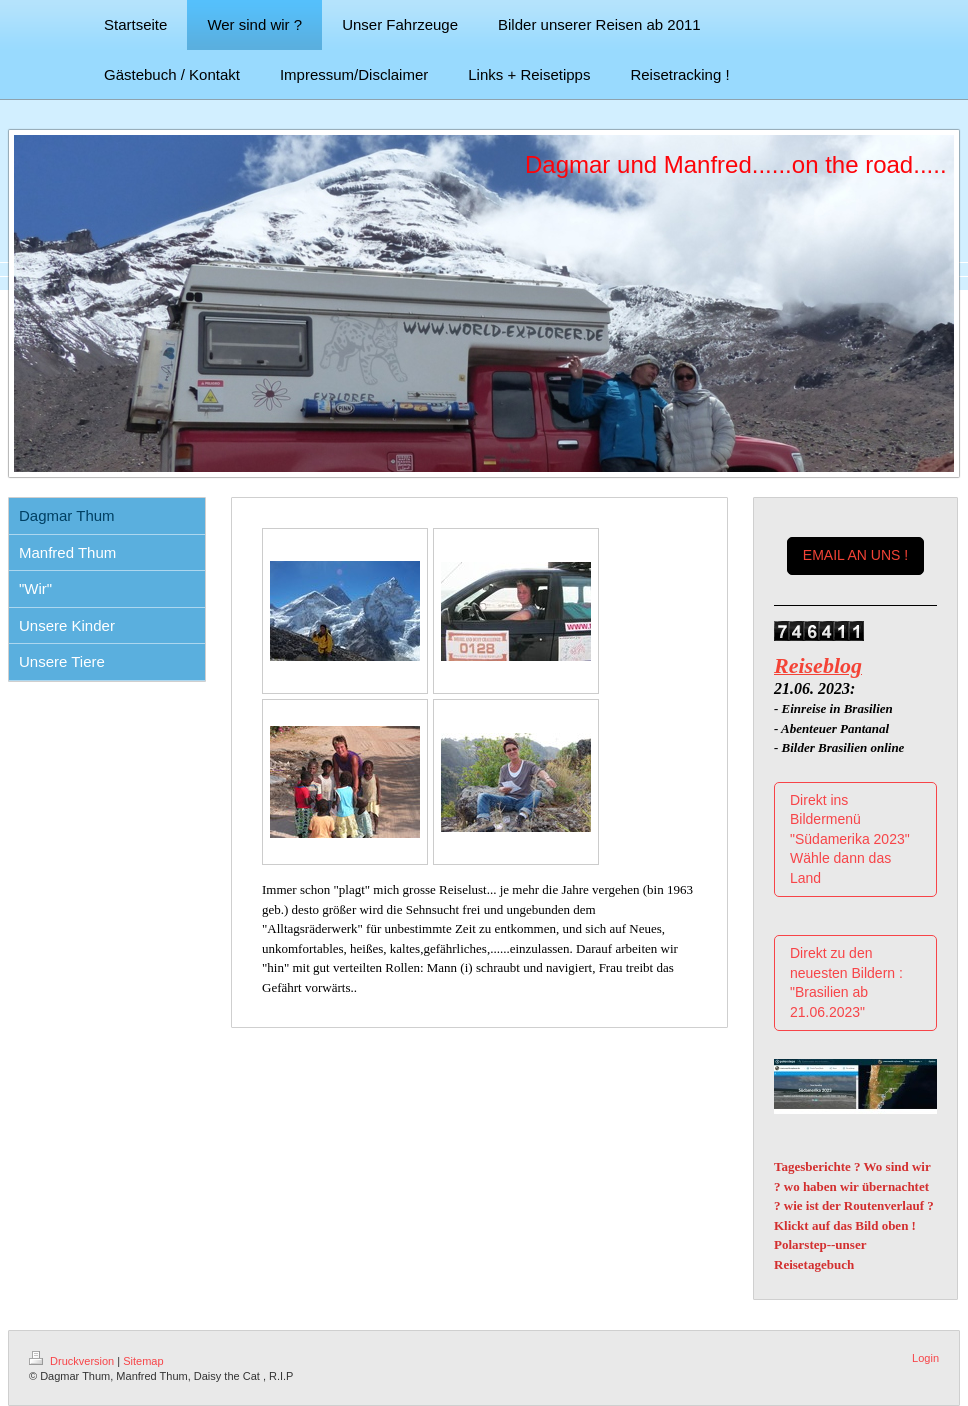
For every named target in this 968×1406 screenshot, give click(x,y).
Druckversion (73, 1361)
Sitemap (143, 1361)
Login (925, 1358)
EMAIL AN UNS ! (855, 555)
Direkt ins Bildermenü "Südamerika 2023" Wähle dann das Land (850, 839)
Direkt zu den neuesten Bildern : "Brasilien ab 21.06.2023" (846, 982)
